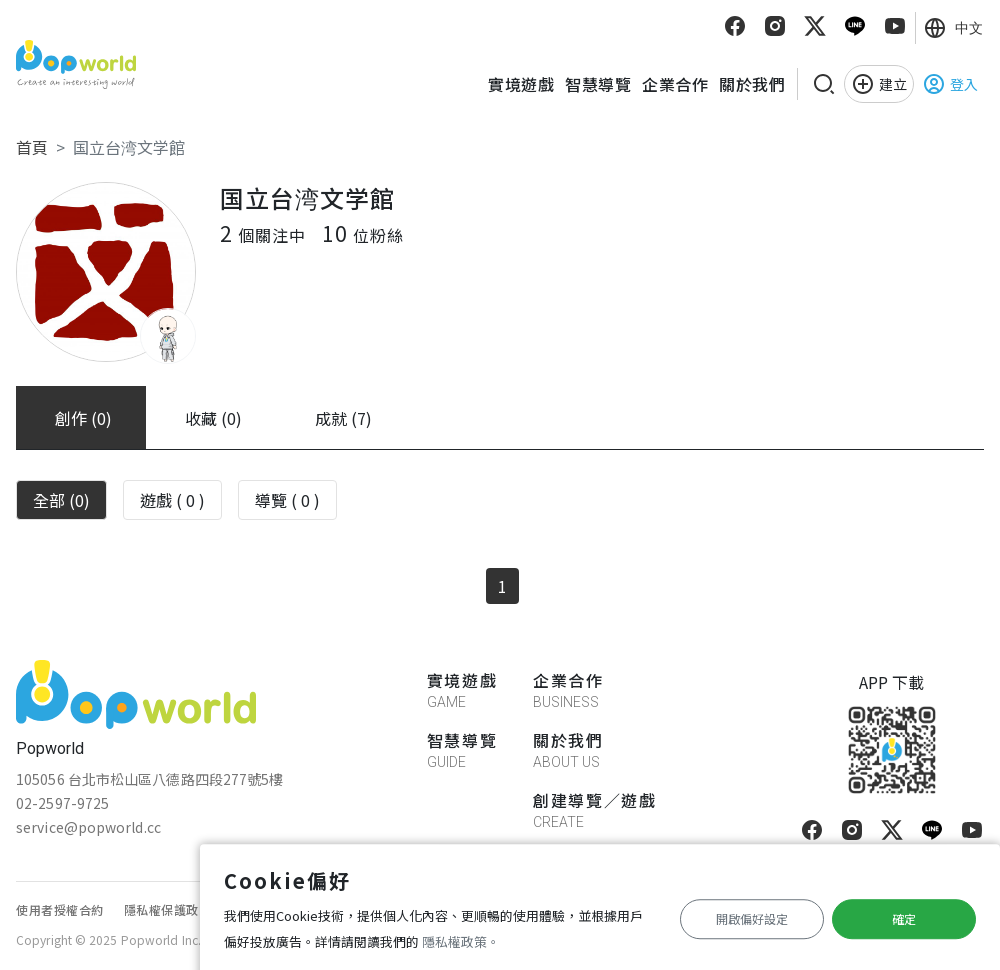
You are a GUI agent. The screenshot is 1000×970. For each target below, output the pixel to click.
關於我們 (752, 84)
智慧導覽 (598, 84)
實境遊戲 (521, 84)
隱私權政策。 (461, 941)
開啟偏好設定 (752, 918)
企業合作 (675, 84)
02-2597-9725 (62, 803)
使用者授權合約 (60, 909)
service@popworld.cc (88, 827)
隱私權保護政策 (168, 909)
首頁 (32, 147)
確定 (904, 918)
